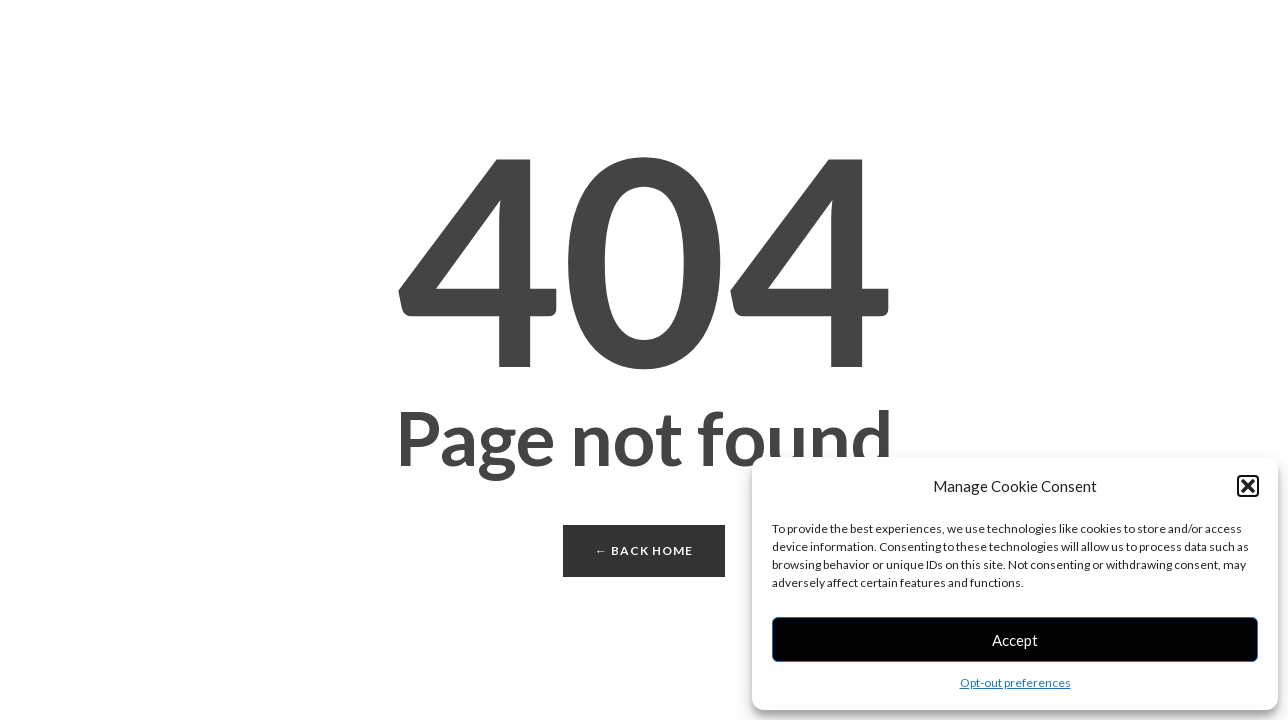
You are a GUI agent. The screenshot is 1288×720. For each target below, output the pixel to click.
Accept (1015, 640)
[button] (1248, 486)
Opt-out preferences (1015, 682)
